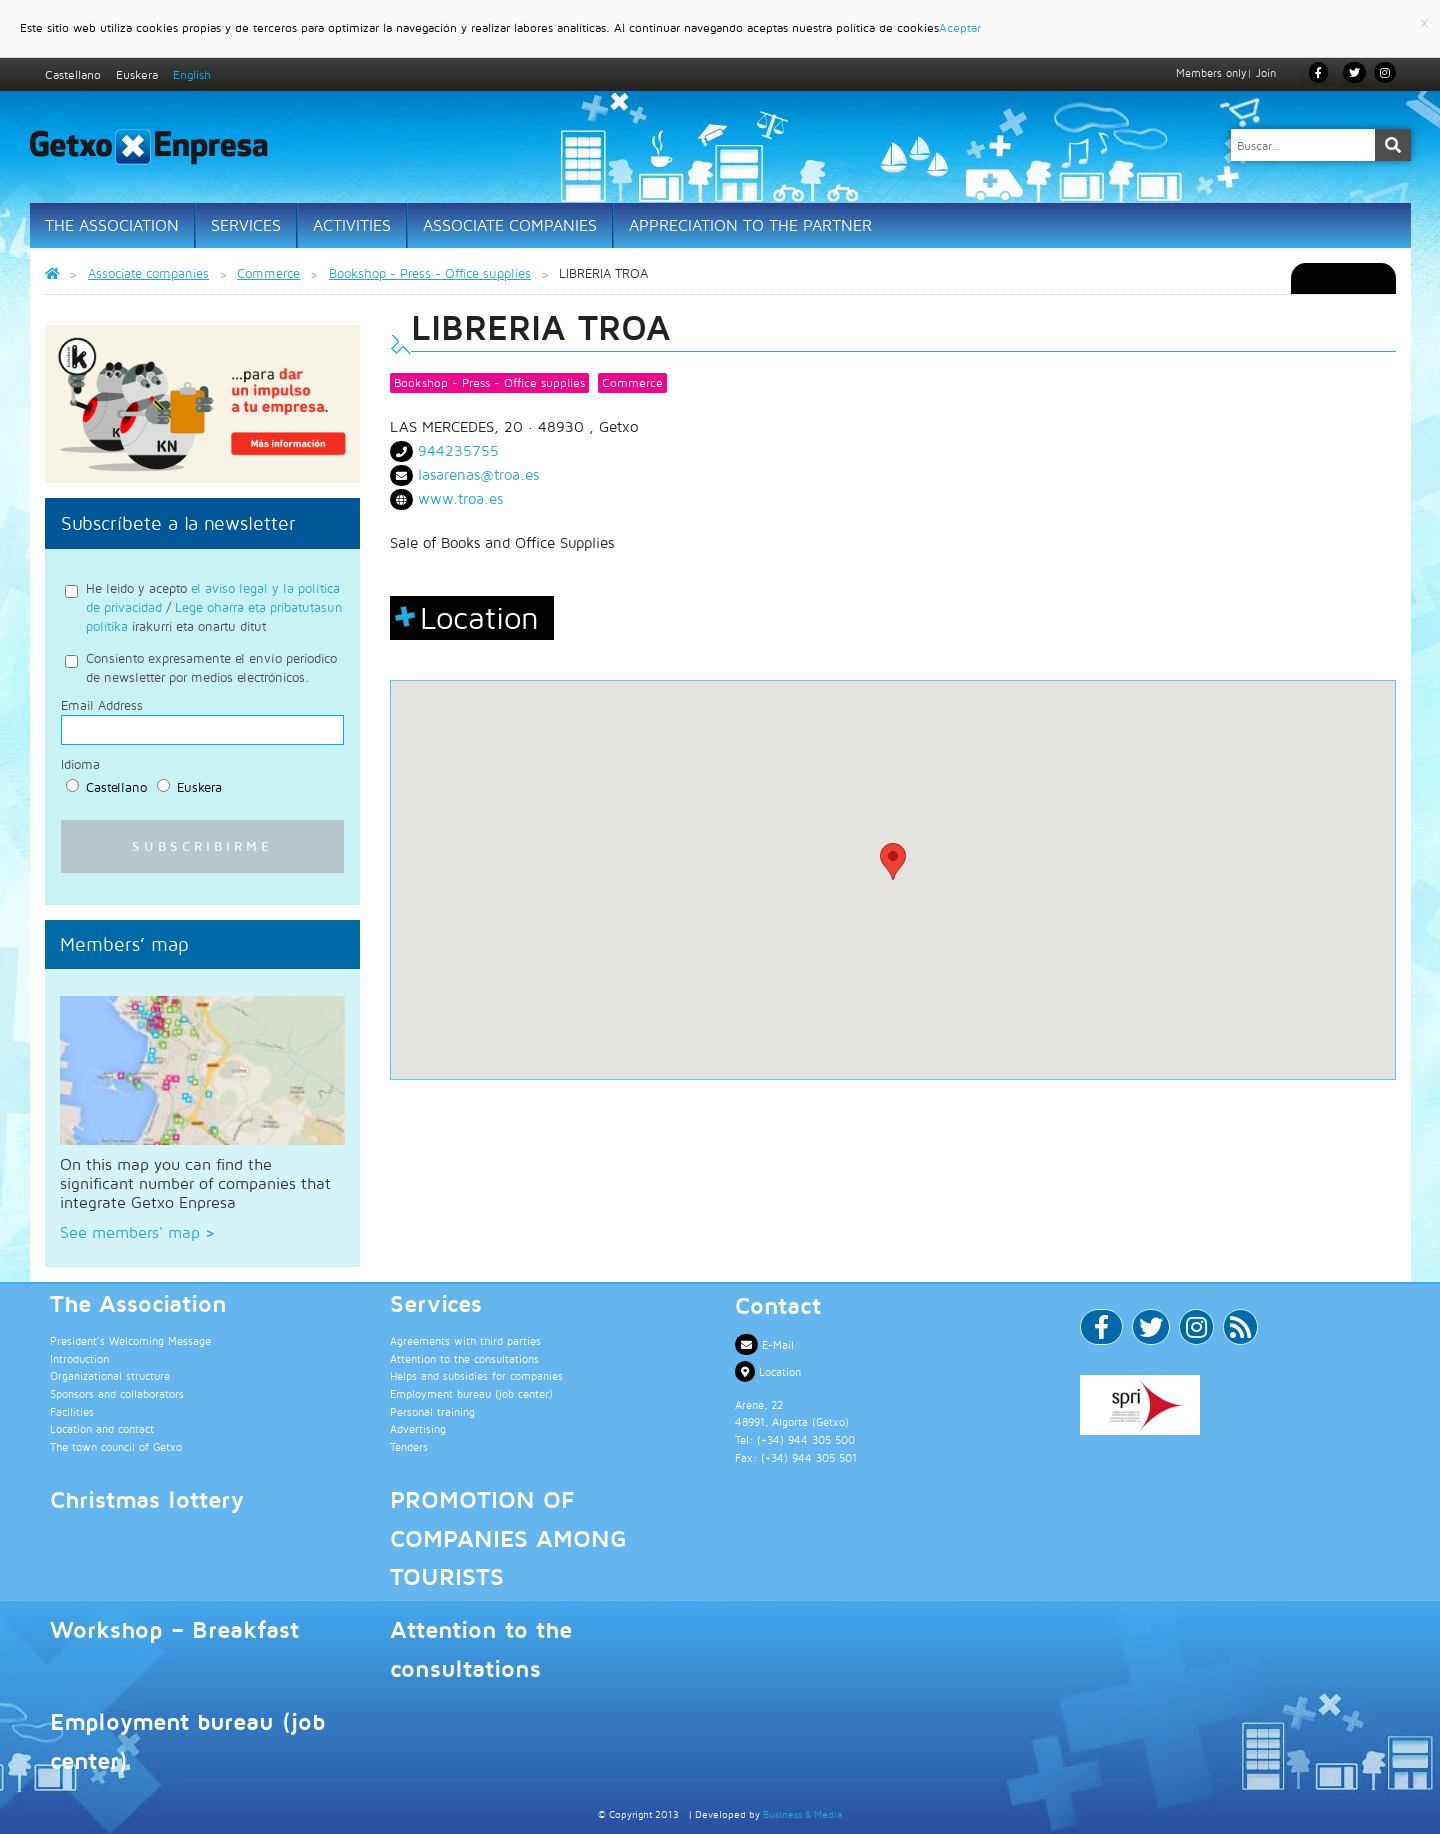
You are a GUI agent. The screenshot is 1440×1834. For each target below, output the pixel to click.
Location (768, 1371)
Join (1266, 72)
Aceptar (960, 27)
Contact (778, 1304)
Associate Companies (510, 225)
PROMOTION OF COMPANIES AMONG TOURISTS (508, 1537)
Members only (1211, 72)
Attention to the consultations (464, 1357)
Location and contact (102, 1428)
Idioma (80, 764)
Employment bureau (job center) (471, 1393)
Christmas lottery (147, 1499)
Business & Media (802, 1814)
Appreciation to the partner (750, 225)
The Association (112, 225)
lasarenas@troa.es (478, 474)
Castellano (73, 74)
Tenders (409, 1445)
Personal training (432, 1410)
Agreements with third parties (465, 1340)
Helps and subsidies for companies (476, 1375)
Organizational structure (110, 1375)
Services (246, 225)
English (192, 74)
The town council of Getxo (116, 1445)
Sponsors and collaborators (117, 1393)
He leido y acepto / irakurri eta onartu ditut (214, 607)
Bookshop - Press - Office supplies (489, 382)
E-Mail (764, 1344)
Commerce (632, 382)
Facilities (72, 1410)
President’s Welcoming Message (130, 1340)
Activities (352, 225)
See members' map (137, 1231)
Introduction (79, 1357)
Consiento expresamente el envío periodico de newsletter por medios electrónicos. (211, 667)
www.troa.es (460, 498)
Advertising (418, 1428)
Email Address (102, 705)
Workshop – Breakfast (174, 1629)
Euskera (137, 74)
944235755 (458, 450)
